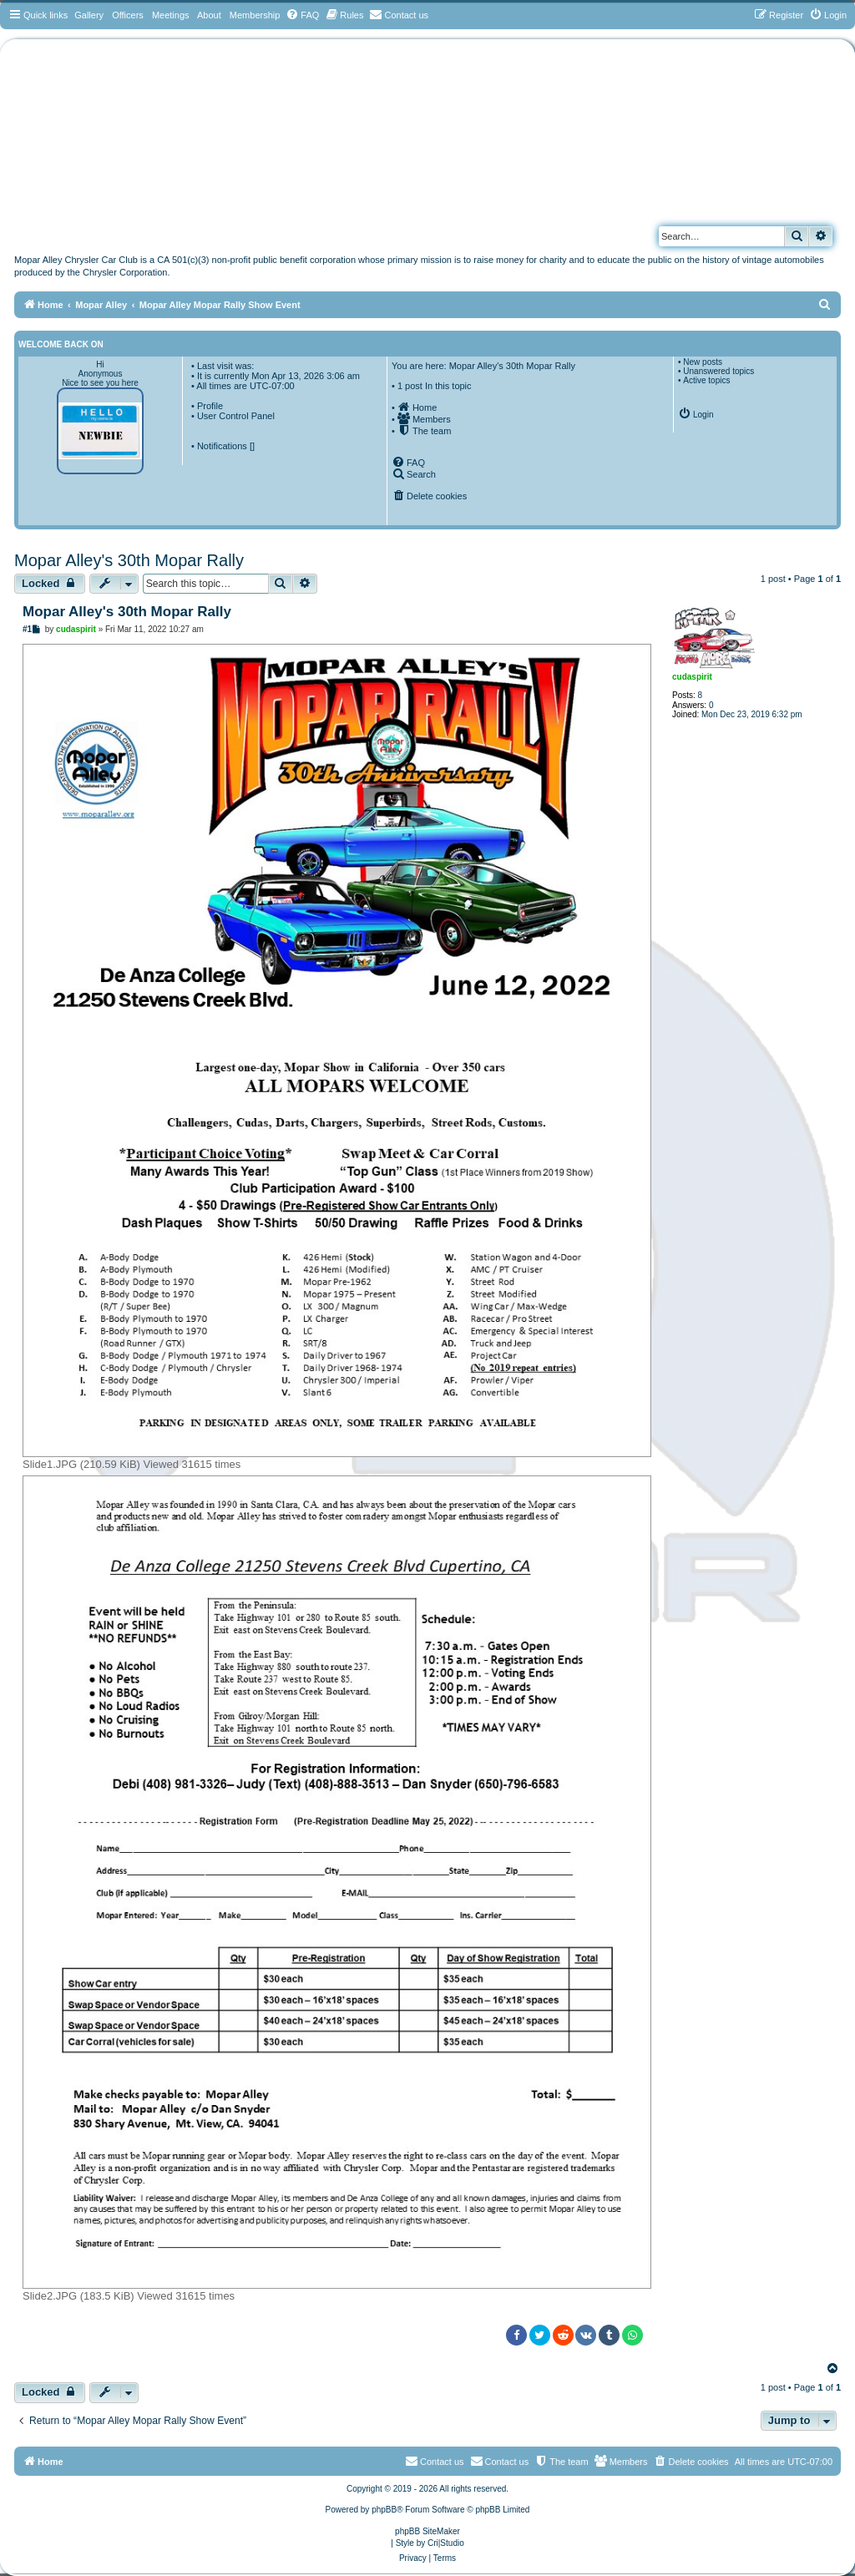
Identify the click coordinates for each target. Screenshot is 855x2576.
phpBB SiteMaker (427, 2531)
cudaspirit (692, 676)
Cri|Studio (446, 2543)
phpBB (384, 2509)
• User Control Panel (233, 416)
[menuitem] (302, 15)
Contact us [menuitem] (499, 2461)
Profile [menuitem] (210, 406)
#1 (27, 629)
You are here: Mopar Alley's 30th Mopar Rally (483, 366)
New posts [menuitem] (702, 362)
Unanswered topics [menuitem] (718, 371)
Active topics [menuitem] (706, 380)
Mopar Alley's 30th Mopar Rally (129, 560)
